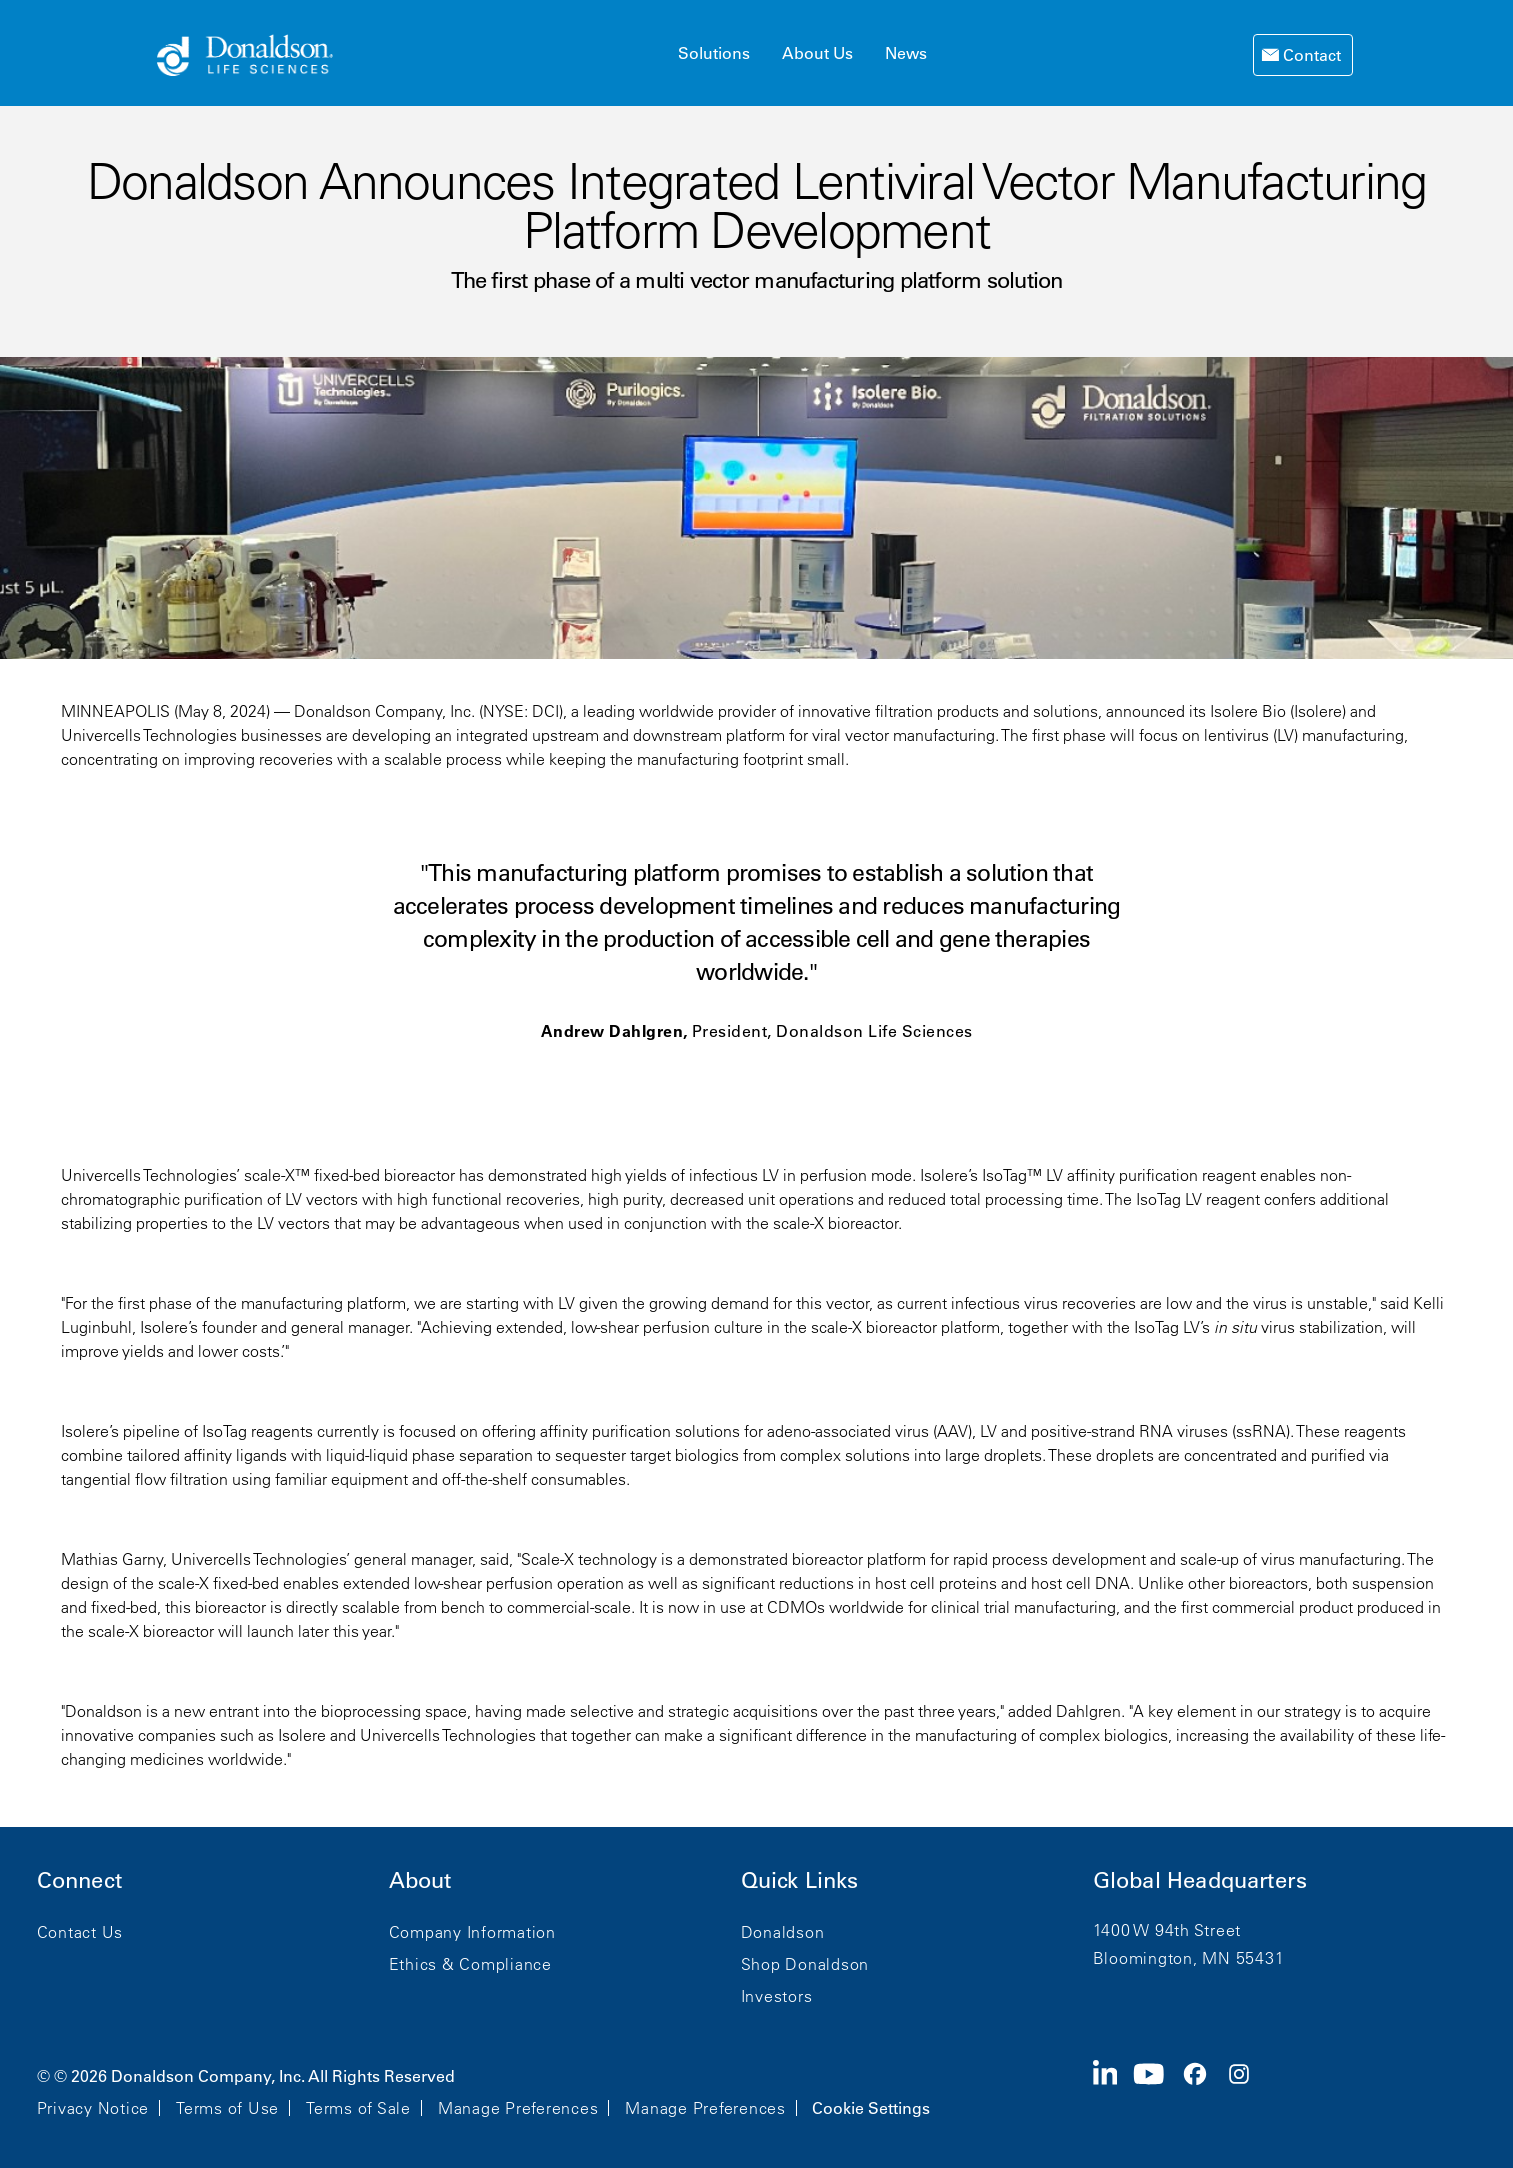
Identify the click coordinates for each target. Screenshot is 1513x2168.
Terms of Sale (358, 2108)
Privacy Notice (93, 2108)
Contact (1310, 55)
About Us (817, 53)
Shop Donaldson (805, 1964)
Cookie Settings (871, 2108)
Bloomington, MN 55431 (1189, 1958)
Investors (777, 1996)
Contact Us (80, 1932)
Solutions (714, 53)
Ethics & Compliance (470, 1964)
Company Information (472, 1932)
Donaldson (783, 1932)
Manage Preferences (518, 2108)
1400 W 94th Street (1167, 1930)
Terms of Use (227, 2108)
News (906, 53)
